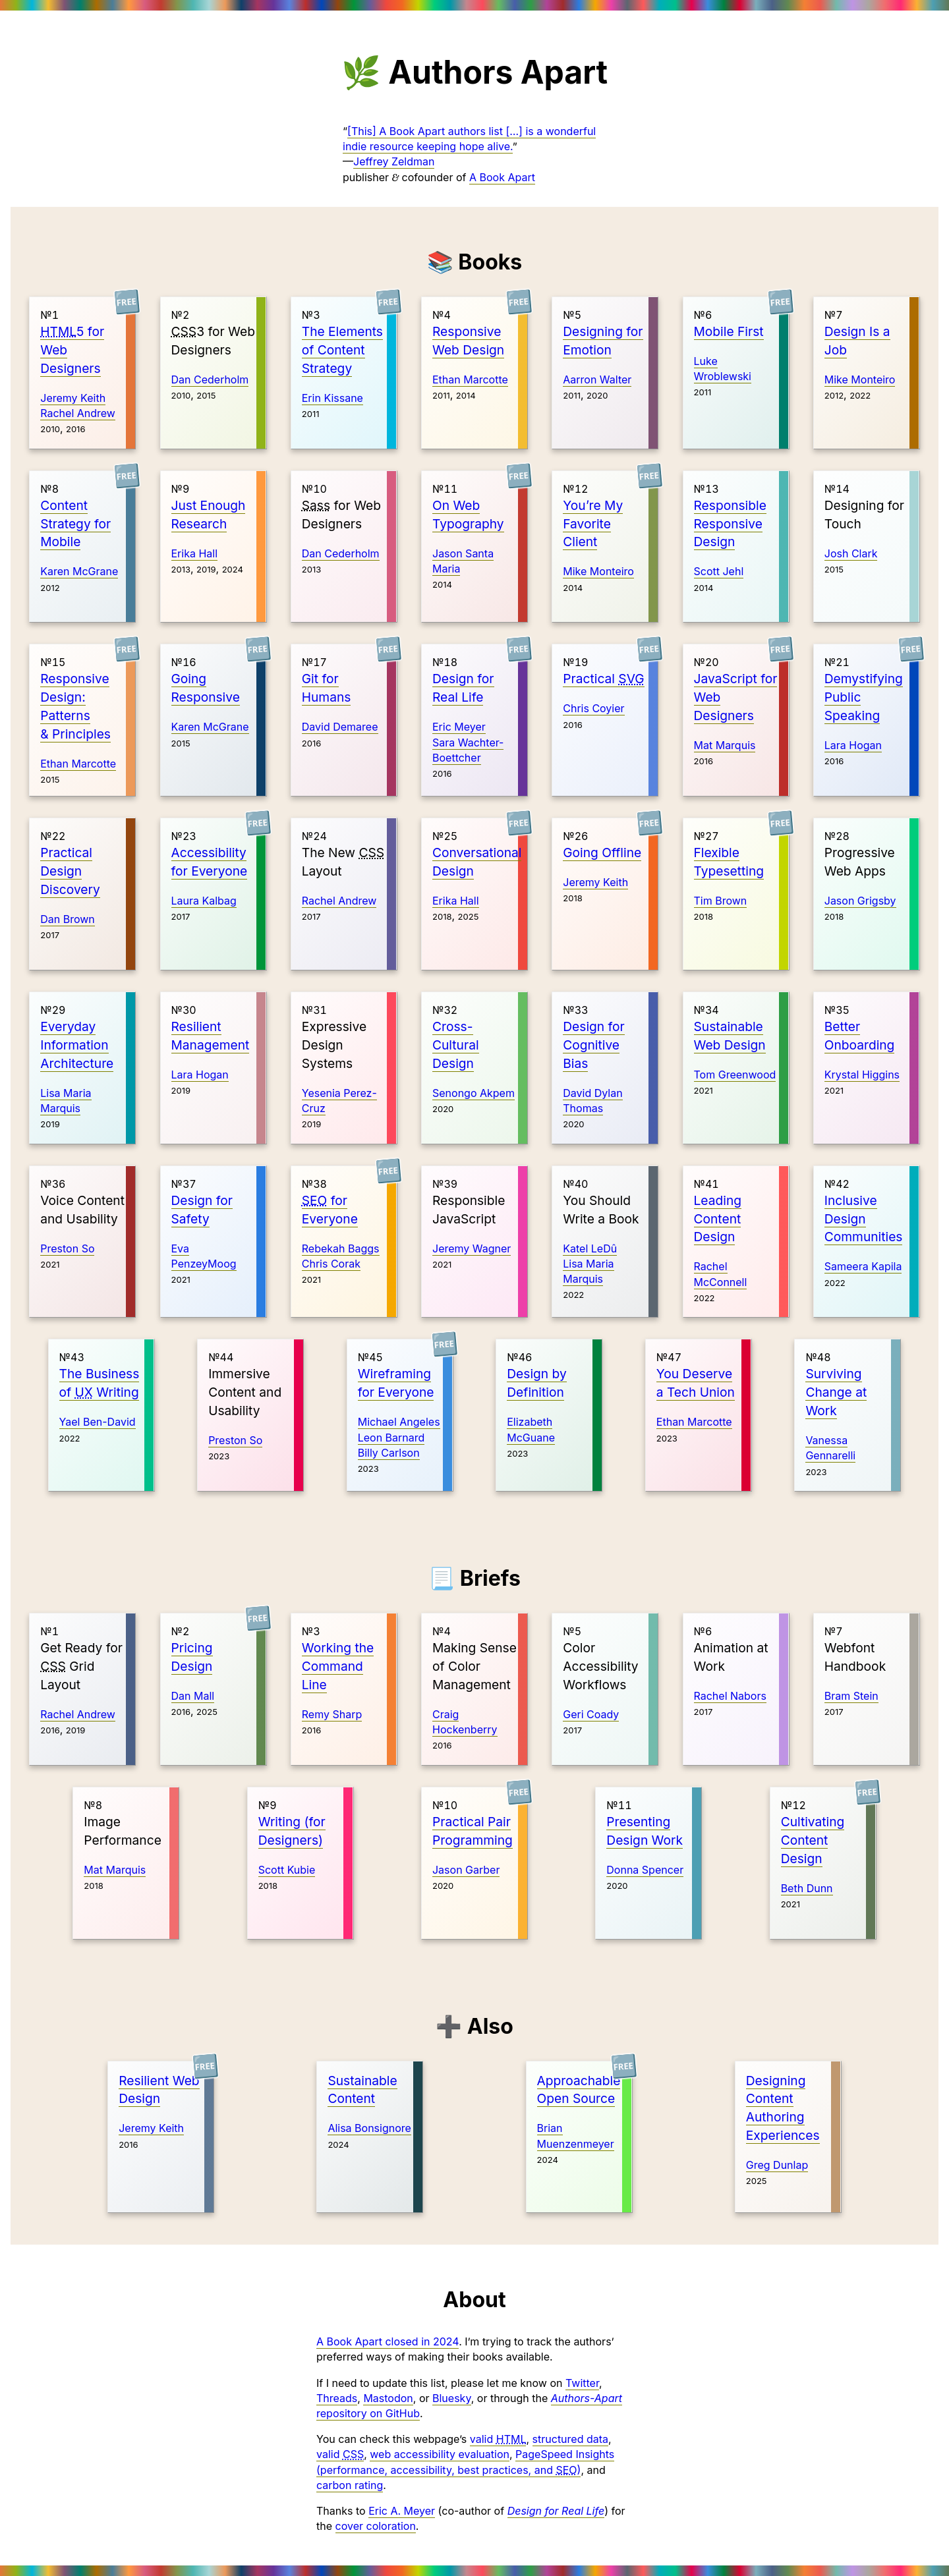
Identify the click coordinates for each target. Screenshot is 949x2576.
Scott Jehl (719, 571)
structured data (570, 2439)
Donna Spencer (644, 1869)
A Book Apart (502, 177)
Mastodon (388, 2398)
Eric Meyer (459, 726)
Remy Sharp (332, 1714)
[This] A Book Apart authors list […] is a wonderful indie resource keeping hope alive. (469, 139)
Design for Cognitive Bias (594, 1045)
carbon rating (349, 2485)
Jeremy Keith (72, 398)
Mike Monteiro (860, 379)
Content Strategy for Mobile (75, 523)
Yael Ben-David (97, 1421)
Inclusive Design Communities (863, 1218)
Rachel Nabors (730, 1695)
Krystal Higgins (862, 1074)
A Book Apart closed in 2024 (387, 2341)
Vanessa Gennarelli (830, 1448)
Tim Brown (720, 900)
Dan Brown (67, 919)
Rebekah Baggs (341, 1248)
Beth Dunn (807, 1888)
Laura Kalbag (204, 900)
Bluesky (451, 2398)
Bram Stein (851, 1695)
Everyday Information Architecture (76, 1045)
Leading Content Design (718, 1218)
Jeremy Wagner (471, 1248)
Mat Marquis (725, 745)
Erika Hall (194, 553)
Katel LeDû (590, 1248)
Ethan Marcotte (470, 379)
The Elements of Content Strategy (342, 349)
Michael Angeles (399, 1421)
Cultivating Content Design (813, 1840)
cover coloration (375, 2526)
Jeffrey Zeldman (393, 161)
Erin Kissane (332, 398)
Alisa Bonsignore (369, 2128)
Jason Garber (466, 1869)
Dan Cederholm (210, 379)
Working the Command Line (338, 1666)
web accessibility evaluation (439, 2454)
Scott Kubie (287, 1869)
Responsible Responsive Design (730, 523)
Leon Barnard (391, 1437)
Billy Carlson (389, 1452)
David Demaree (340, 726)
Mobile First (729, 331)
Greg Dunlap (777, 2164)
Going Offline (602, 852)
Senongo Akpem (473, 1093)
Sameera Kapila (863, 1266)
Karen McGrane (79, 571)
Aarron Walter (597, 379)
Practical (603, 678)
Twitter (582, 2383)
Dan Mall (193, 1695)
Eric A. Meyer (401, 2510)
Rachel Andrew (77, 413)
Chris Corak (331, 1263)
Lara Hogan (853, 745)
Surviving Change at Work (836, 1392)
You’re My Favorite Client (593, 523)
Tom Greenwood (735, 1074)
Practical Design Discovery (70, 871)
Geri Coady (591, 1714)
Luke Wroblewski (722, 368)
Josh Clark (851, 553)
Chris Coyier (593, 708)
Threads (336, 2398)
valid (498, 2439)
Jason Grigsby (860, 900)
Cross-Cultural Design (455, 1045)
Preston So (67, 1248)
